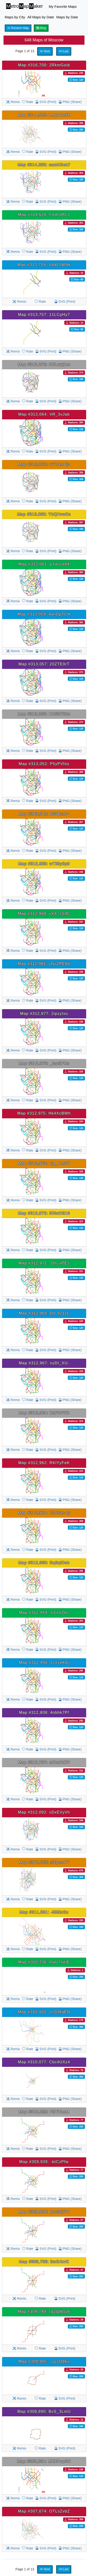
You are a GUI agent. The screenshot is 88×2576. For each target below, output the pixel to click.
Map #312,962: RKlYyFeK (44, 1463)
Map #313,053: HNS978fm (44, 714)
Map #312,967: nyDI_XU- (44, 1363)
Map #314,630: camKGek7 (44, 165)
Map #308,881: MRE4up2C (44, 2461)
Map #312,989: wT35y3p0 (44, 863)
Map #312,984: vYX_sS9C (44, 913)
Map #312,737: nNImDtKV (44, 1762)
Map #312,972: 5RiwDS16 (44, 1213)
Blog (41, 28)
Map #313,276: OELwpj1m (44, 364)
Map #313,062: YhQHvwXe (44, 514)
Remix (13, 102)
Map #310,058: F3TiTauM (44, 2112)
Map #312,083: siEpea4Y (44, 1862)
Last (64, 51)
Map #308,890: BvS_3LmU (44, 2411)
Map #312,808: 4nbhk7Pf (44, 1712)
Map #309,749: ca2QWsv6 (44, 2311)
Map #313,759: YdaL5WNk (44, 264)
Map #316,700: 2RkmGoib (44, 65)
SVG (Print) (45, 102)
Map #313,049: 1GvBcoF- (44, 814)
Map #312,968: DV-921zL (44, 1313)
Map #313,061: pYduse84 (44, 564)
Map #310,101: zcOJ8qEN (44, 2012)
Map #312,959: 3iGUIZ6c (44, 1612)
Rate (27, 102)
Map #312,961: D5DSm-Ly (44, 1513)
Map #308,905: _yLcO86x (44, 2361)
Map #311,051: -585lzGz (44, 1912)
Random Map (18, 28)
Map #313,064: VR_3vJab (44, 414)
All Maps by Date (40, 17)
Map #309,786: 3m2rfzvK (44, 2261)
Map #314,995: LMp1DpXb (43, 115)
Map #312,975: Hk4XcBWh (44, 1113)
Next (45, 51)
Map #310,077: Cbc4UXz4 (44, 2062)
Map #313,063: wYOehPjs (44, 464)
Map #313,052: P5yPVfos (44, 764)
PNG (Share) (70, 102)
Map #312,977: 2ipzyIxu (44, 1013)
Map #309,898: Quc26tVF (44, 2212)
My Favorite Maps (63, 6)
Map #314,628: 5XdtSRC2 (44, 214)
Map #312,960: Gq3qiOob (44, 1562)
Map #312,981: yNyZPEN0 (44, 963)
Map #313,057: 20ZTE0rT (44, 664)
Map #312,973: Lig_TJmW (44, 1163)
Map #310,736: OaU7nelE (44, 1962)
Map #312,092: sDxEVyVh (44, 1812)
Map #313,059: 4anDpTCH (43, 614)
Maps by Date (67, 17)
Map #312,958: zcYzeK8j (44, 1662)
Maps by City (15, 17)
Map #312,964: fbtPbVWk (44, 1413)
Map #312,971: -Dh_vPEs (44, 1263)
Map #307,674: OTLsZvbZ (44, 2511)
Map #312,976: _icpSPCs (44, 1063)
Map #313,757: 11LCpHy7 (44, 314)
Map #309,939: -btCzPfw (44, 2161)
